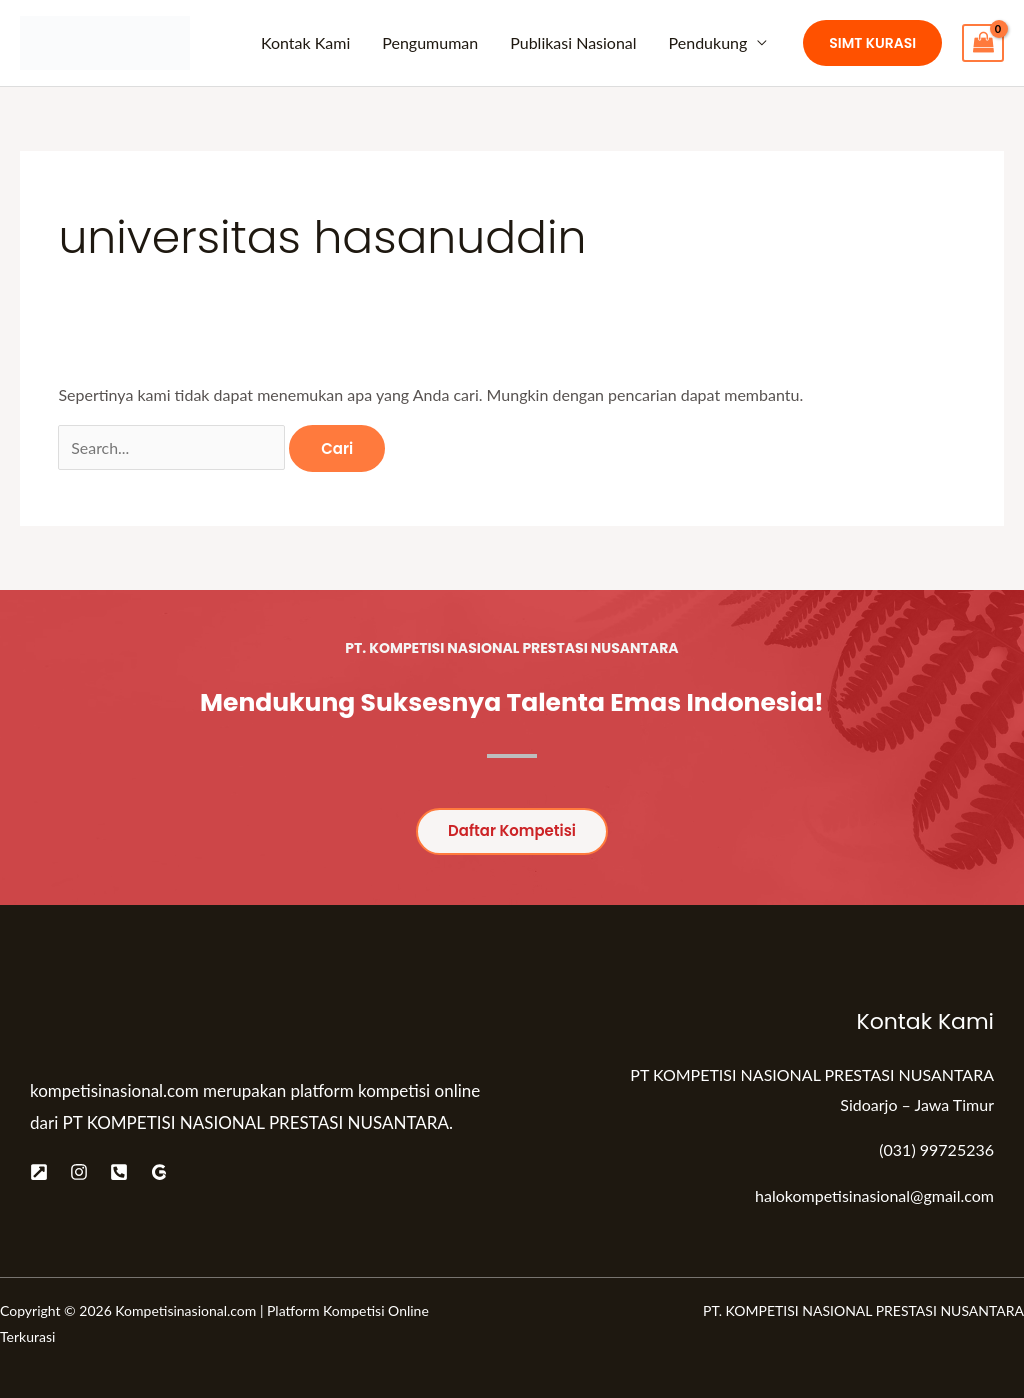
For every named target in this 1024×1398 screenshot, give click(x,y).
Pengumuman (430, 42)
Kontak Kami (305, 42)
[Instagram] (79, 1172)
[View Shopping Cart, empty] (983, 43)
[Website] (39, 1172)
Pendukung (708, 42)
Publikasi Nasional (573, 42)
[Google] (159, 1172)
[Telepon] (119, 1172)
